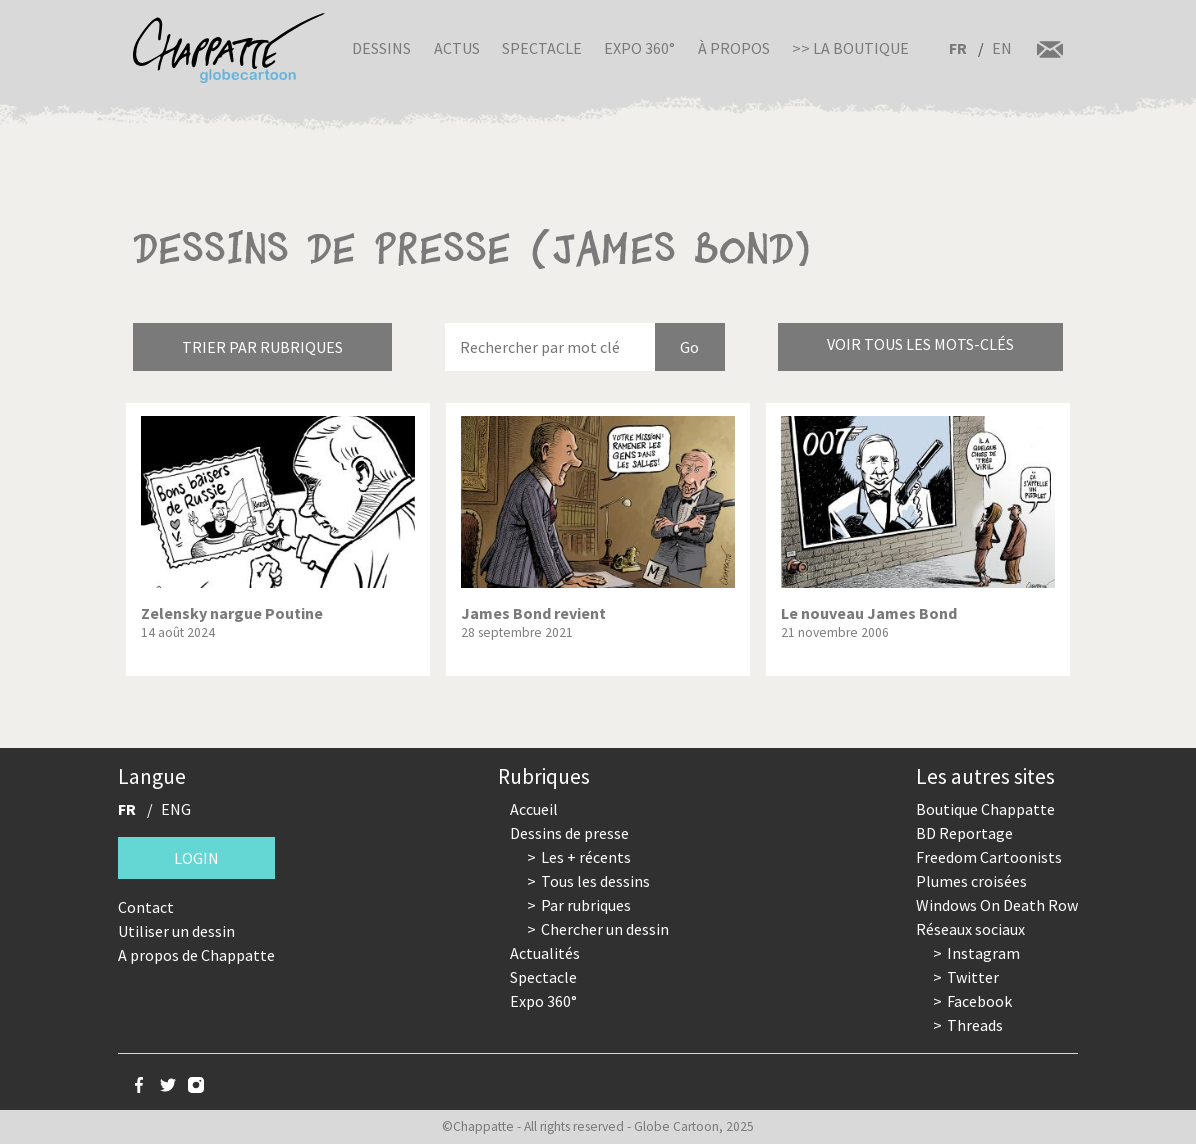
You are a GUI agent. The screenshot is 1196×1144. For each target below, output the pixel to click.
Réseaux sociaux (970, 929)
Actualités (545, 953)
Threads (975, 1025)
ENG (176, 809)
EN (1002, 48)
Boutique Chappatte (985, 809)
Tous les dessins (595, 881)
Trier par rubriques (262, 347)
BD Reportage (964, 833)
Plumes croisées (971, 881)
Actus (457, 48)
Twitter (973, 977)
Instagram (983, 953)
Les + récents (586, 857)
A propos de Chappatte (196, 955)
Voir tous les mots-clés (920, 344)
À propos (734, 48)
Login (196, 858)
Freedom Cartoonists (989, 857)
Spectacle (542, 48)
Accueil (534, 809)
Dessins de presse (569, 833)
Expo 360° (639, 48)
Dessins (381, 48)
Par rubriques (586, 905)
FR (958, 48)
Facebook (979, 1001)
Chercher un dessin (605, 929)
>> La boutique (850, 48)
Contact (146, 907)
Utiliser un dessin (176, 931)
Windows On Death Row (997, 905)
